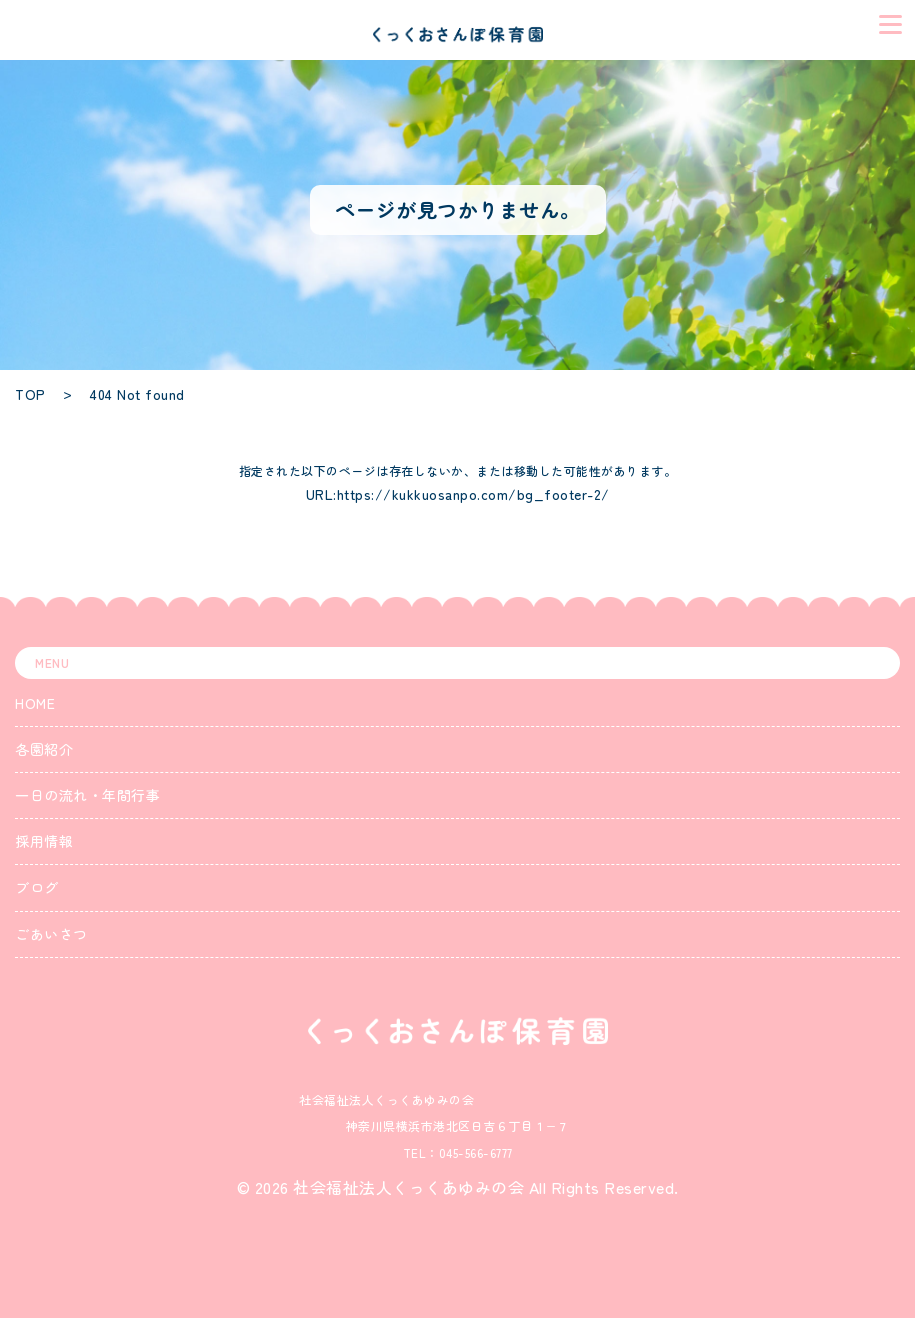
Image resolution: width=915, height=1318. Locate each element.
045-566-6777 (476, 1152)
